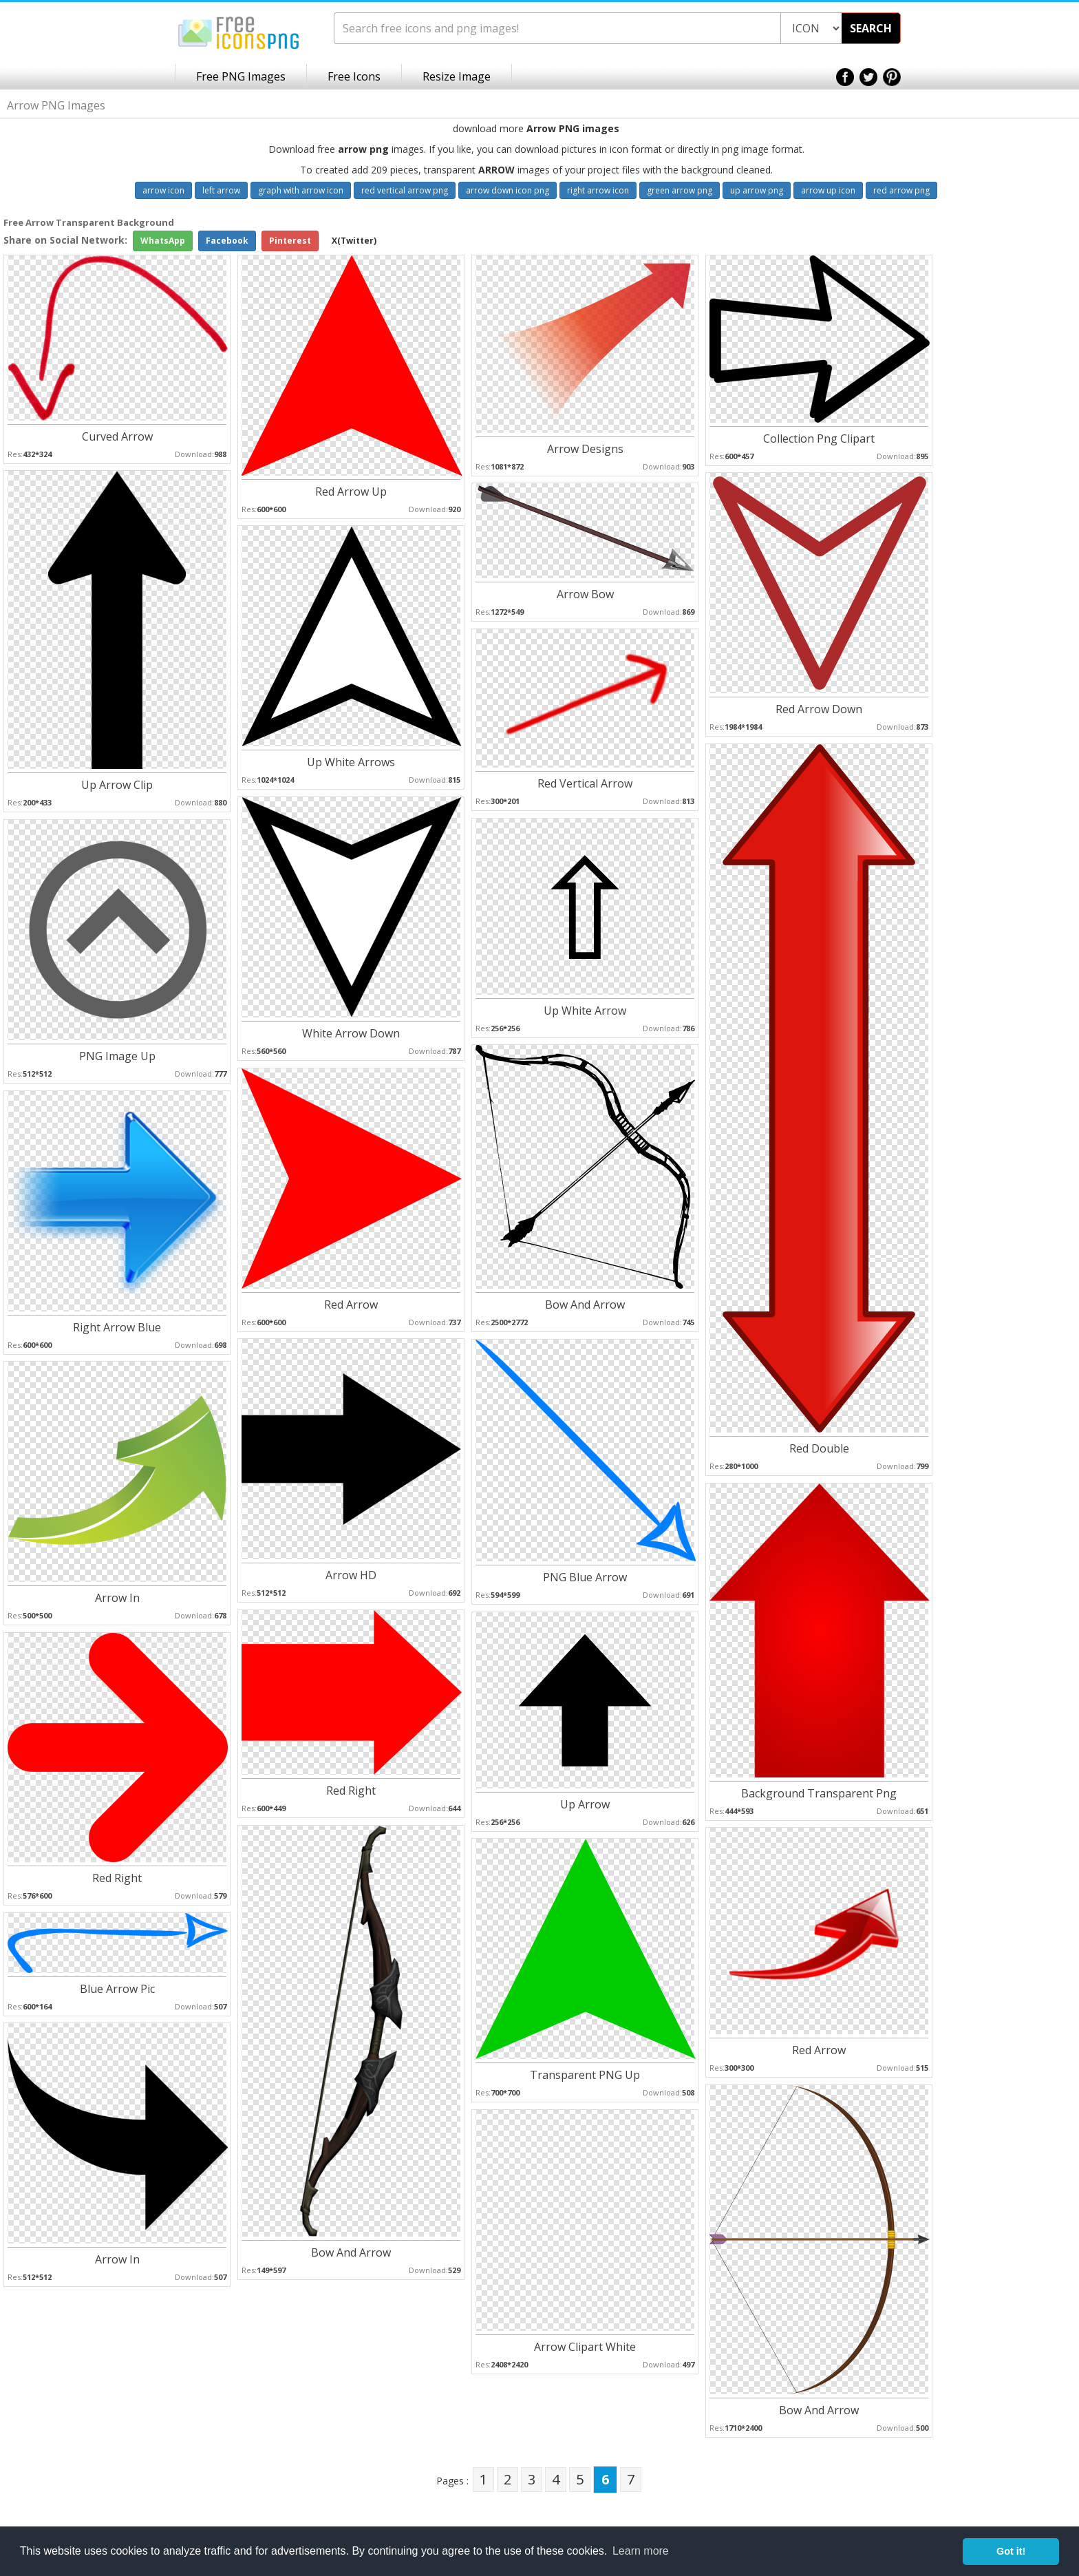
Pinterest (290, 240)
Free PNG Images (241, 76)
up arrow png (756, 190)
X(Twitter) (354, 240)
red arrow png (901, 190)
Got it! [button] (1010, 2551)
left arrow (221, 190)
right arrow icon (598, 190)
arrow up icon (828, 190)
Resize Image (457, 76)
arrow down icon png (507, 190)
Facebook (227, 240)
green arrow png (679, 190)
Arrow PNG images (572, 128)
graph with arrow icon (300, 190)
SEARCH (871, 28)
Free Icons (354, 76)
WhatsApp (162, 240)
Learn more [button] (640, 2551)
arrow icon (163, 190)
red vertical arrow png (404, 190)
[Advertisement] (1024, 434)
